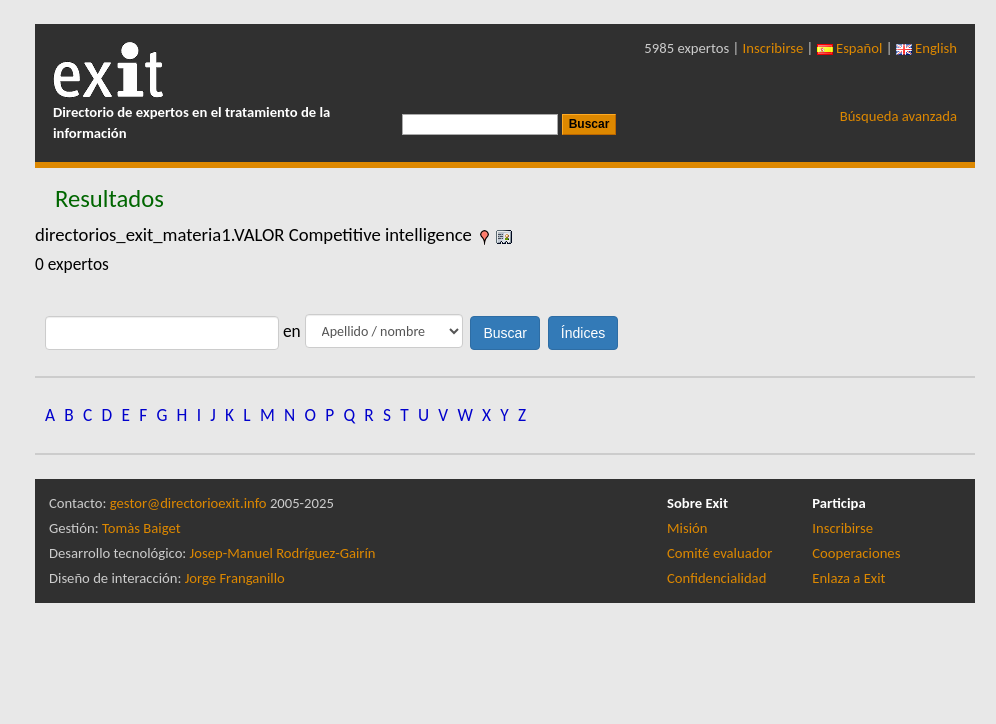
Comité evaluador (719, 553)
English (926, 48)
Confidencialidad (716, 578)
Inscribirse (773, 48)
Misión (687, 528)
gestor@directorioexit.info (188, 503)
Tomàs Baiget (141, 528)
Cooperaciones (856, 553)
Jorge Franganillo (235, 578)
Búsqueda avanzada (898, 116)
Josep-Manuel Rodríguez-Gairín (283, 553)
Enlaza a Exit (848, 578)
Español (850, 48)
